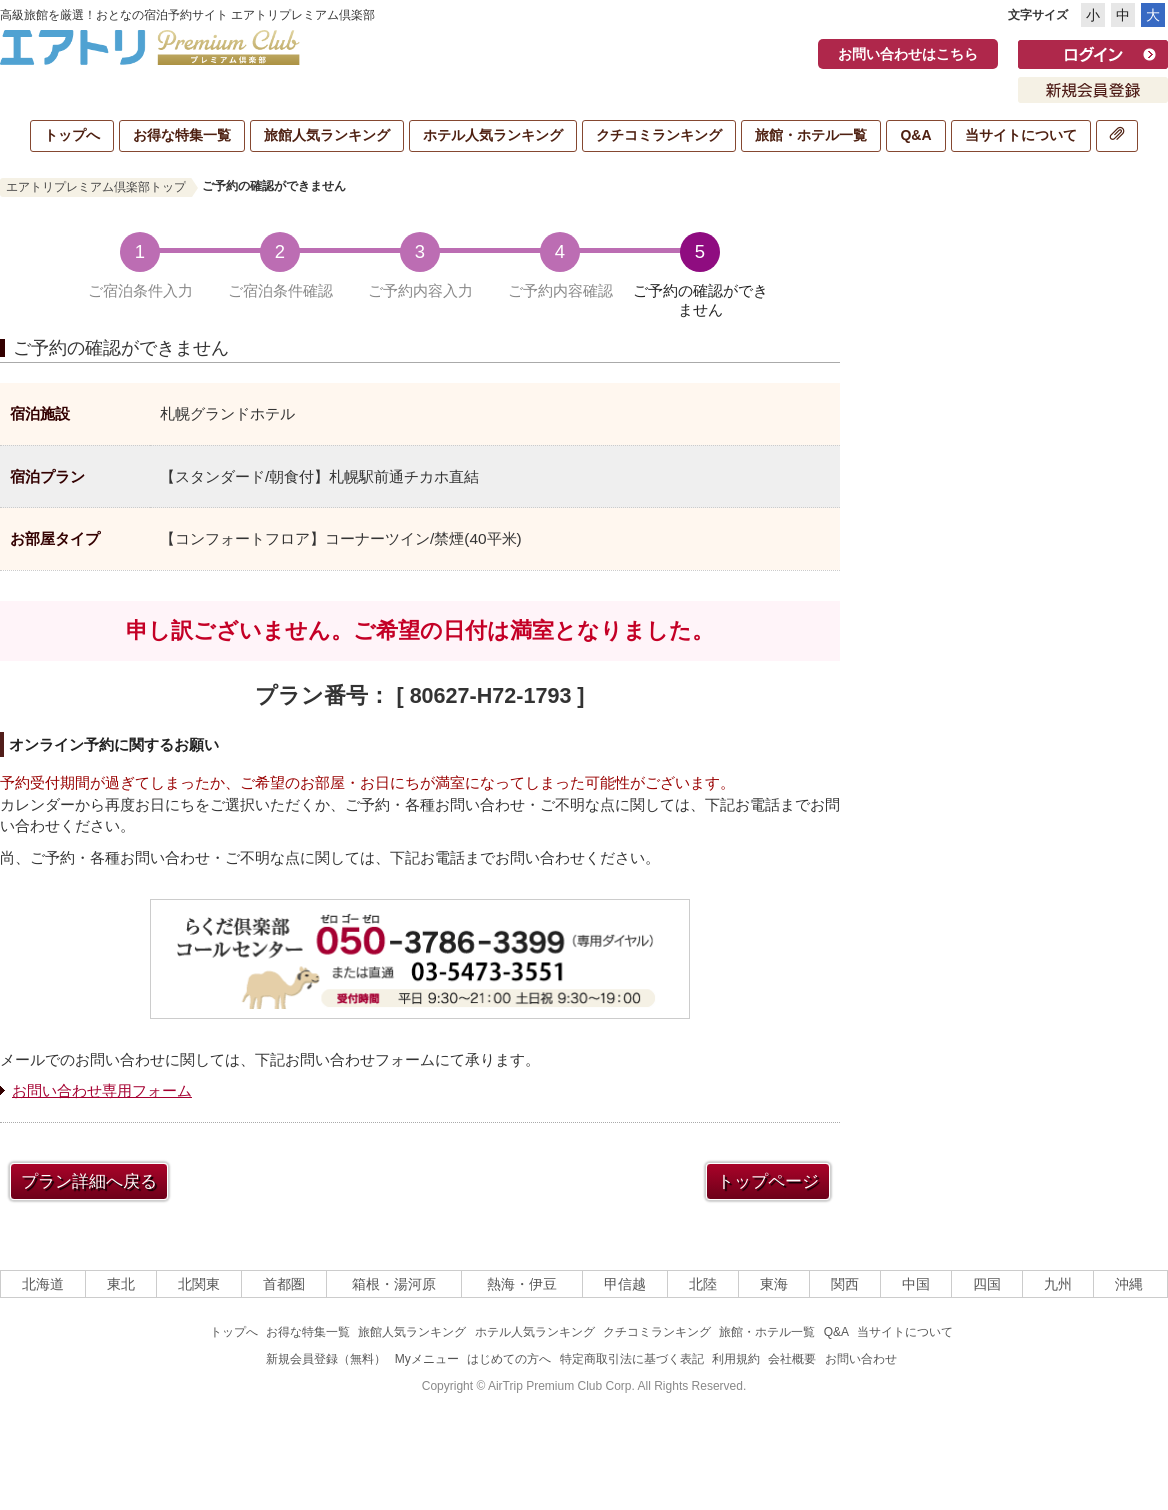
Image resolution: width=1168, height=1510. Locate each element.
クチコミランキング (659, 135)
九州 (1058, 1284)
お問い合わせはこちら (908, 54)
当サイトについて (1021, 135)
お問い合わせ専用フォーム (102, 1090)
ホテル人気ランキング (493, 135)
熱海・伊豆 (522, 1284)
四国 (987, 1284)
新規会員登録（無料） (326, 1359)
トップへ (72, 135)
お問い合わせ (861, 1359)
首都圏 (284, 1284)
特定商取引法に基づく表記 (632, 1359)
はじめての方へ (509, 1359)
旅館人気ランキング (327, 135)
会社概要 (792, 1359)
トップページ (768, 1181)
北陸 (703, 1284)
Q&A (915, 135)
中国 (916, 1284)
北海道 (43, 1284)
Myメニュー (427, 1359)
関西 (845, 1284)
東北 (121, 1284)
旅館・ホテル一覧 (811, 135)
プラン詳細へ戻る (89, 1181)
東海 (774, 1284)
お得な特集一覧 (182, 135)
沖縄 (1129, 1284)
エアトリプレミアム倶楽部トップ (96, 187)
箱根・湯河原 (394, 1284)
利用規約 (736, 1359)
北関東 (199, 1284)
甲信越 (625, 1284)
